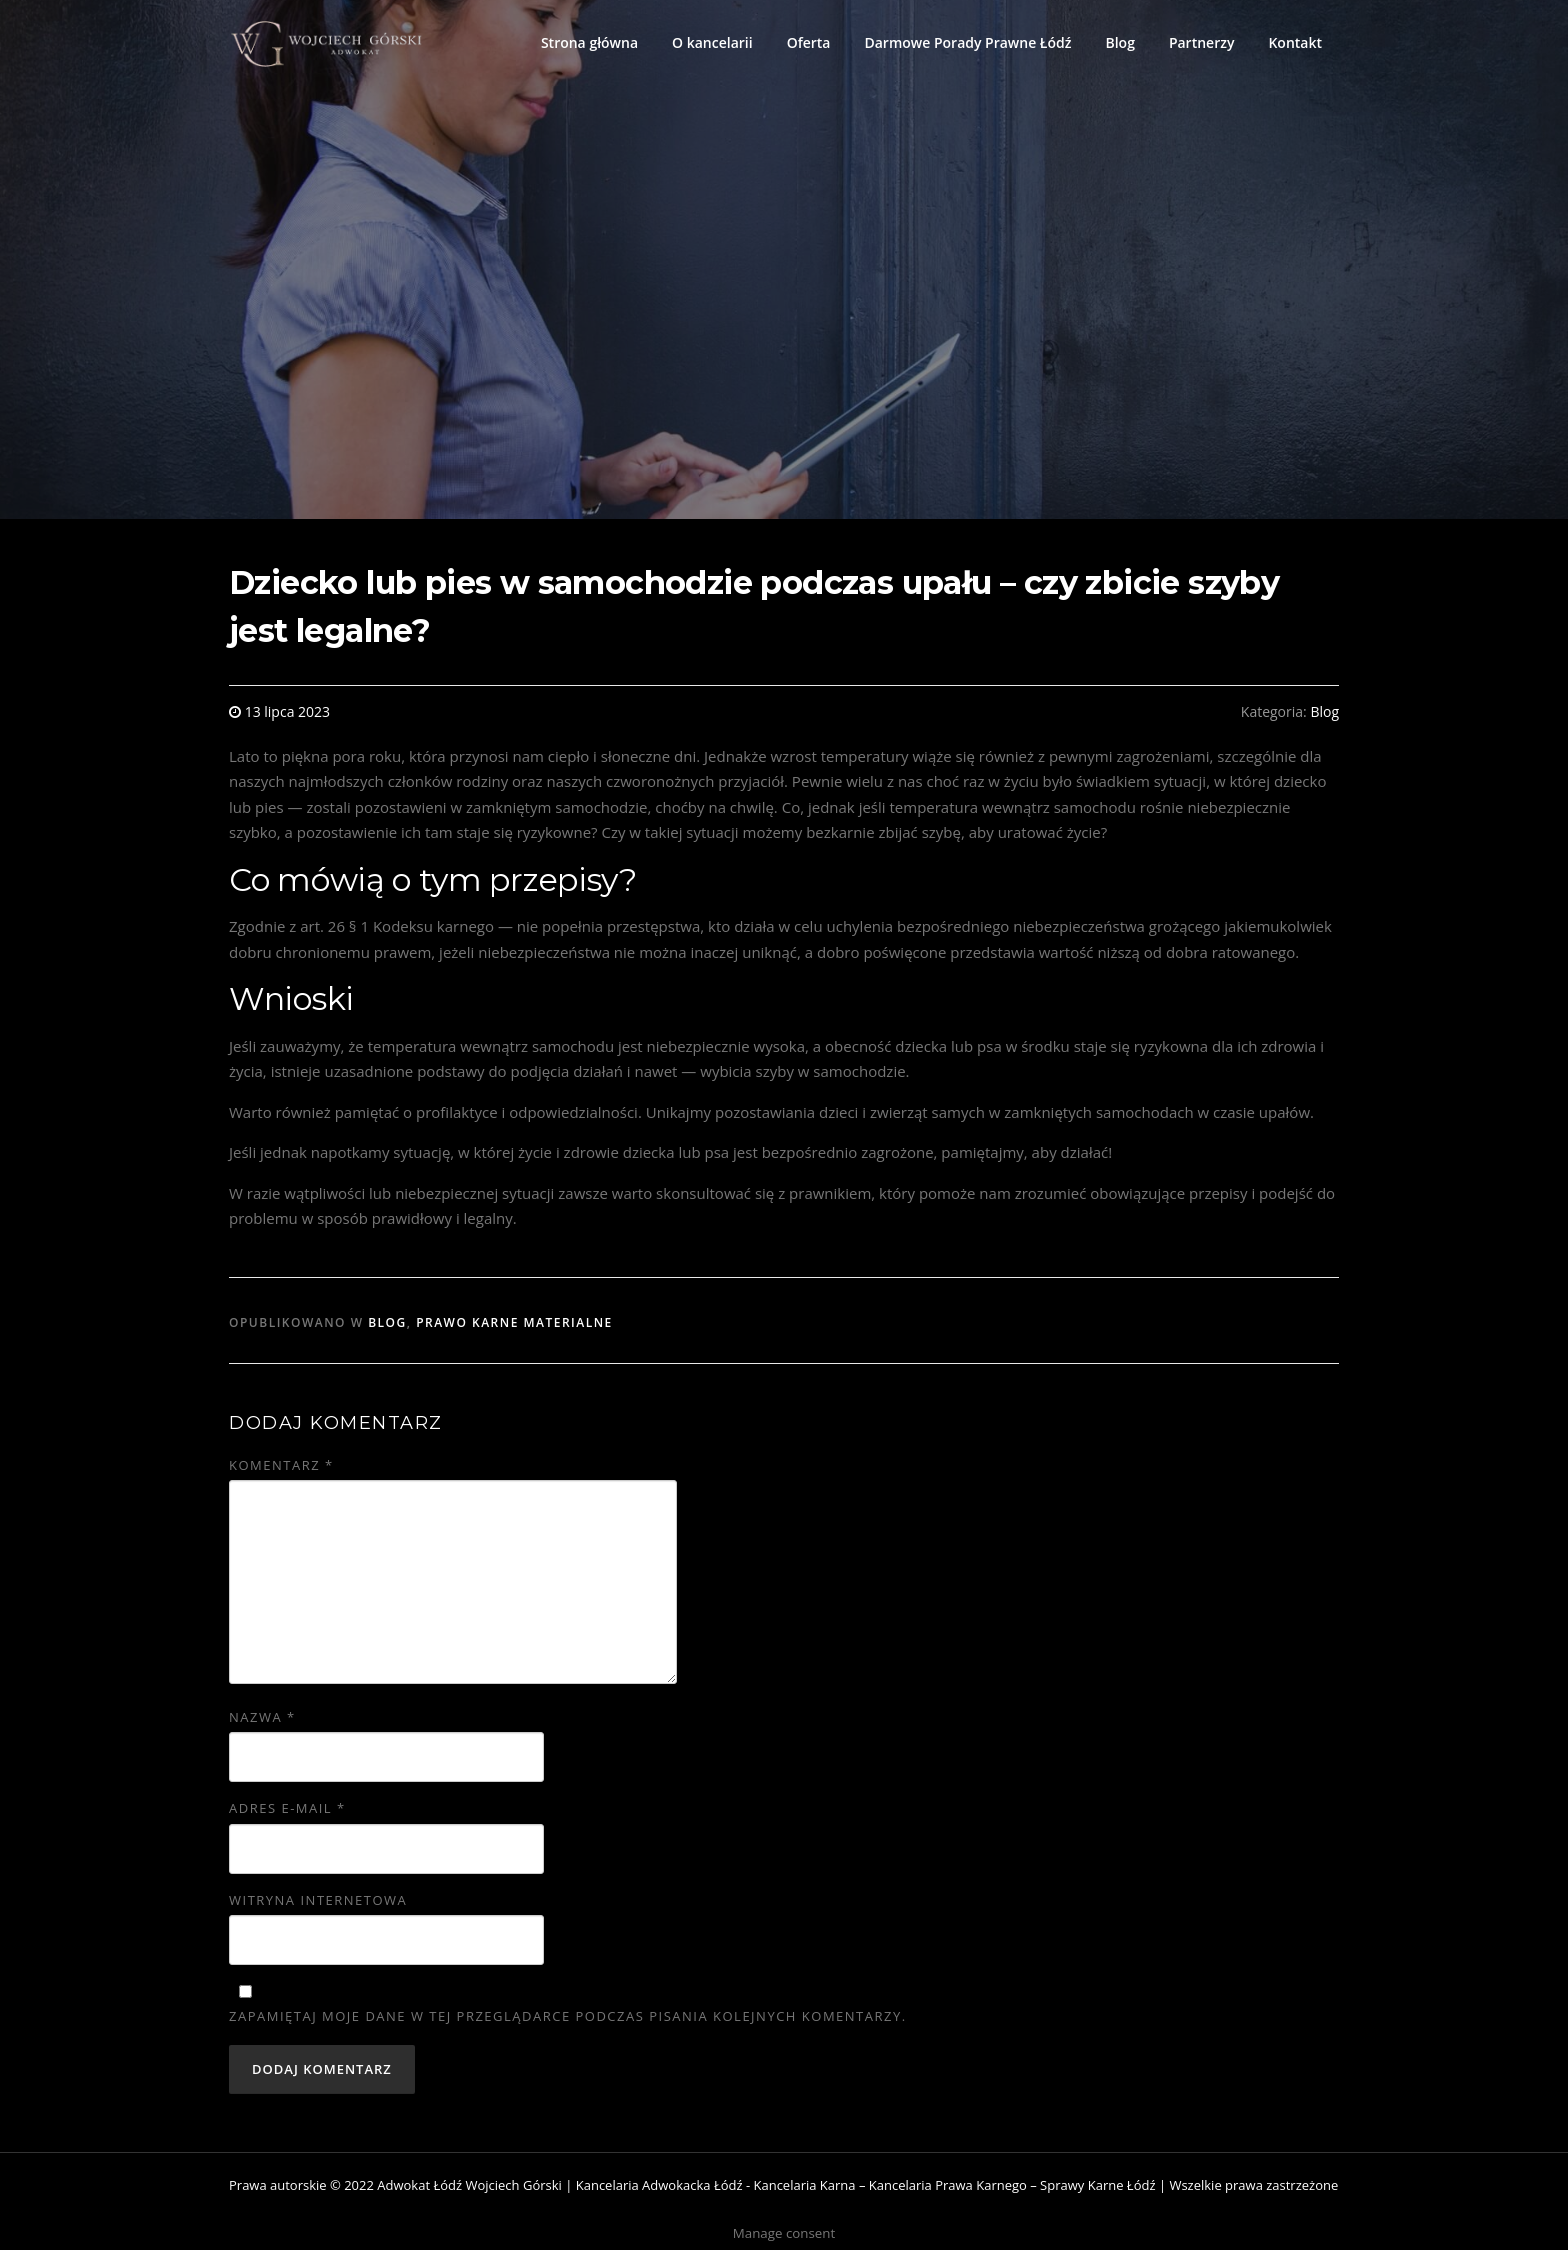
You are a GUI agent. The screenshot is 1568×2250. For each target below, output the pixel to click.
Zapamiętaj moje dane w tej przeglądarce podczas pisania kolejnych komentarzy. (568, 2016)
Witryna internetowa (318, 1900)
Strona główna (589, 42)
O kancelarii (712, 42)
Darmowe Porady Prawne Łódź (967, 42)
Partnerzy (1202, 42)
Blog (1119, 42)
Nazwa (262, 1717)
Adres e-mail (287, 1808)
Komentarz (281, 1465)
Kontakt (1295, 42)
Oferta (809, 42)
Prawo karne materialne (514, 1322)
